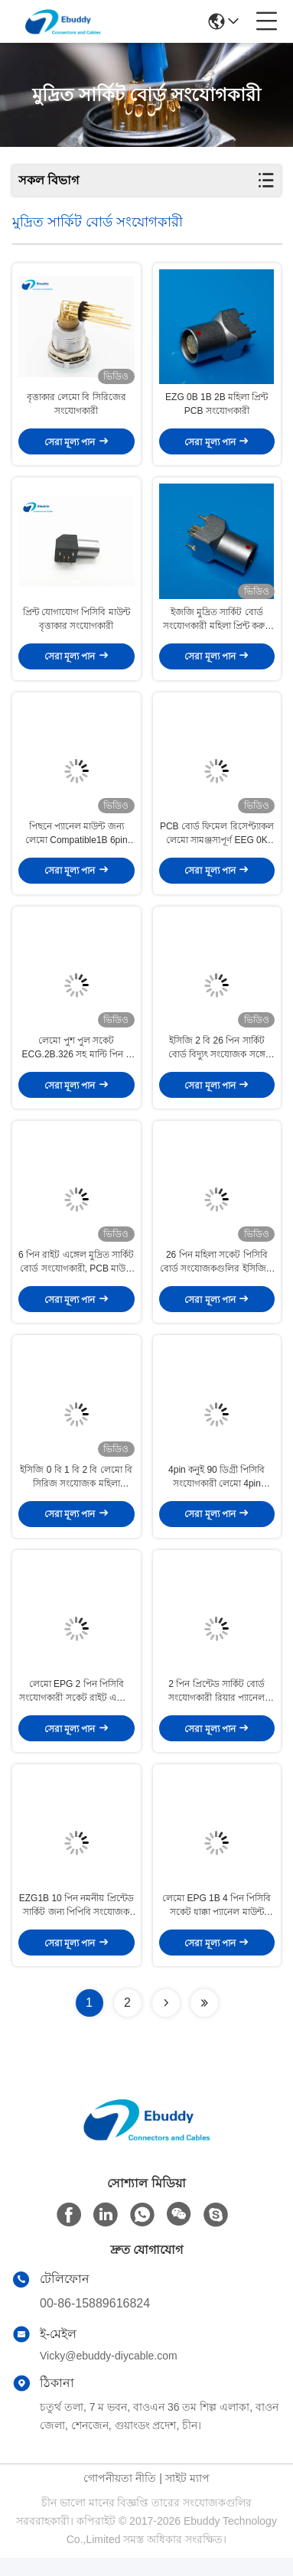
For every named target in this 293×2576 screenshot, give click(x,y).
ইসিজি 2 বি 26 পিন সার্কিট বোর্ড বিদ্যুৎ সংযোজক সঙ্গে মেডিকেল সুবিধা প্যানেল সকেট (217, 1057)
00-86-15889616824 (95, 2321)
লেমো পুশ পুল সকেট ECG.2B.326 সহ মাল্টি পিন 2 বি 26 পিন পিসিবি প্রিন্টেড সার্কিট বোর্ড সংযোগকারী (76, 1057)
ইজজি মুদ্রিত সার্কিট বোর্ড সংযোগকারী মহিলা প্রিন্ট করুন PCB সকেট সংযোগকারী (216, 624)
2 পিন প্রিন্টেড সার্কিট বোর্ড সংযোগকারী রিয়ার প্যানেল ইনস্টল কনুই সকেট (216, 1707)
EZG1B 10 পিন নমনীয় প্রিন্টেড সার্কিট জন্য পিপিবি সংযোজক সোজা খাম (76, 1924)
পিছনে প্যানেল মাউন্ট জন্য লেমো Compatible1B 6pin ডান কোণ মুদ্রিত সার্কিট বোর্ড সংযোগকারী (76, 841)
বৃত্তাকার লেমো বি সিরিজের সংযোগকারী (76, 406)
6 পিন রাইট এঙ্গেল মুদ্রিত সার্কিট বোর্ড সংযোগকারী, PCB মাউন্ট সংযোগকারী (76, 1274)
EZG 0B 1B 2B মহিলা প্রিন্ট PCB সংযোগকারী (216, 406)
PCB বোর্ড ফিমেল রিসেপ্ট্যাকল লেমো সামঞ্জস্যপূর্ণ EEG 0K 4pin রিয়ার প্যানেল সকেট (217, 841)
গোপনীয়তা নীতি (119, 2496)
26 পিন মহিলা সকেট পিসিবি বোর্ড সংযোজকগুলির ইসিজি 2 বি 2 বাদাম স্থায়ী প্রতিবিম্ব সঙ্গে (217, 1274)
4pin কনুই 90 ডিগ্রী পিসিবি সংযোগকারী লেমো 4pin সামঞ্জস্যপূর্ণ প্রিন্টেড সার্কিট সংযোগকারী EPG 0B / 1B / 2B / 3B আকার (217, 1490)
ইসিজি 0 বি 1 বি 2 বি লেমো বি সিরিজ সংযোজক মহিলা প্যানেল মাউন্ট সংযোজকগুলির (76, 1490)
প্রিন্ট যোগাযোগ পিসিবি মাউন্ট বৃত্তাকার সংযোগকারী (76, 623)
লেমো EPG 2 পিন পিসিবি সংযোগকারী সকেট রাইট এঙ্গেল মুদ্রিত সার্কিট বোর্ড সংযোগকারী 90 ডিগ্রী (76, 1707)
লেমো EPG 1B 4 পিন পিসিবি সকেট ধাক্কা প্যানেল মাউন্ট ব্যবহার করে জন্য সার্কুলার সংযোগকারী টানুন (216, 1924)
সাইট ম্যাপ (187, 2496)
